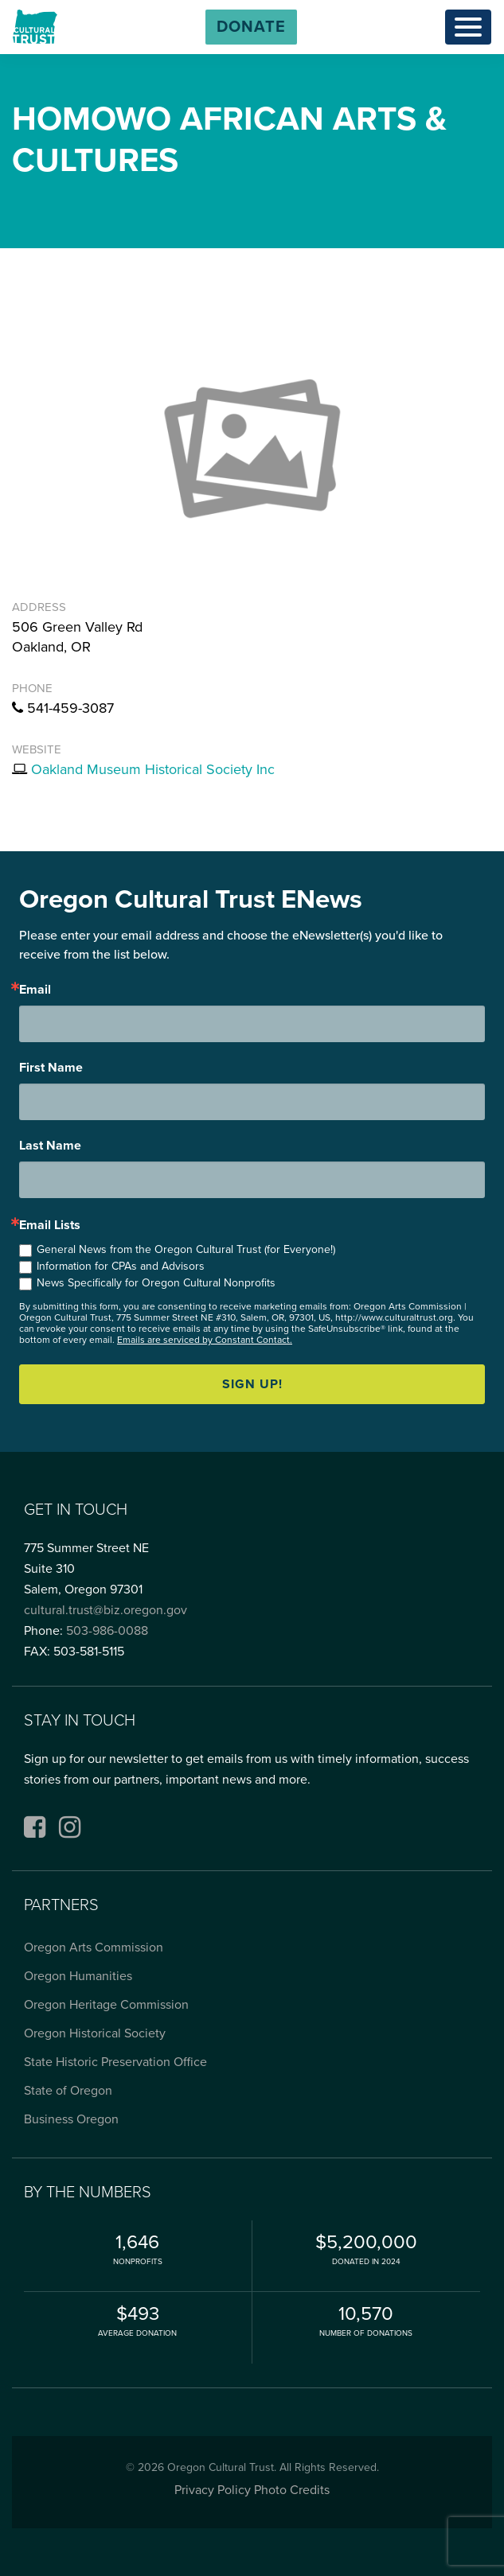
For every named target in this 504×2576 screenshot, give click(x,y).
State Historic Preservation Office (115, 2062)
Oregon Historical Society (95, 2033)
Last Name (50, 1145)
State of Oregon (68, 2091)
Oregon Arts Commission (93, 1947)
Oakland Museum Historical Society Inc (153, 769)
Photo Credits (292, 2490)
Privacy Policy (212, 2490)
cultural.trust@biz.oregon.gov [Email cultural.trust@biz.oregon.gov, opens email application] (105, 1610)
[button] (251, 27)
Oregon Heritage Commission (106, 2005)
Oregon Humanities (78, 1976)
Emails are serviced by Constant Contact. (204, 1339)
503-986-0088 (107, 1631)
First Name (51, 1067)
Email (35, 989)
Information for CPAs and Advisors (121, 1266)
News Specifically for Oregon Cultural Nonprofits (156, 1283)
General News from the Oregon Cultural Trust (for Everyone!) (186, 1249)
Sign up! (252, 1384)
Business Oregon (71, 2119)
